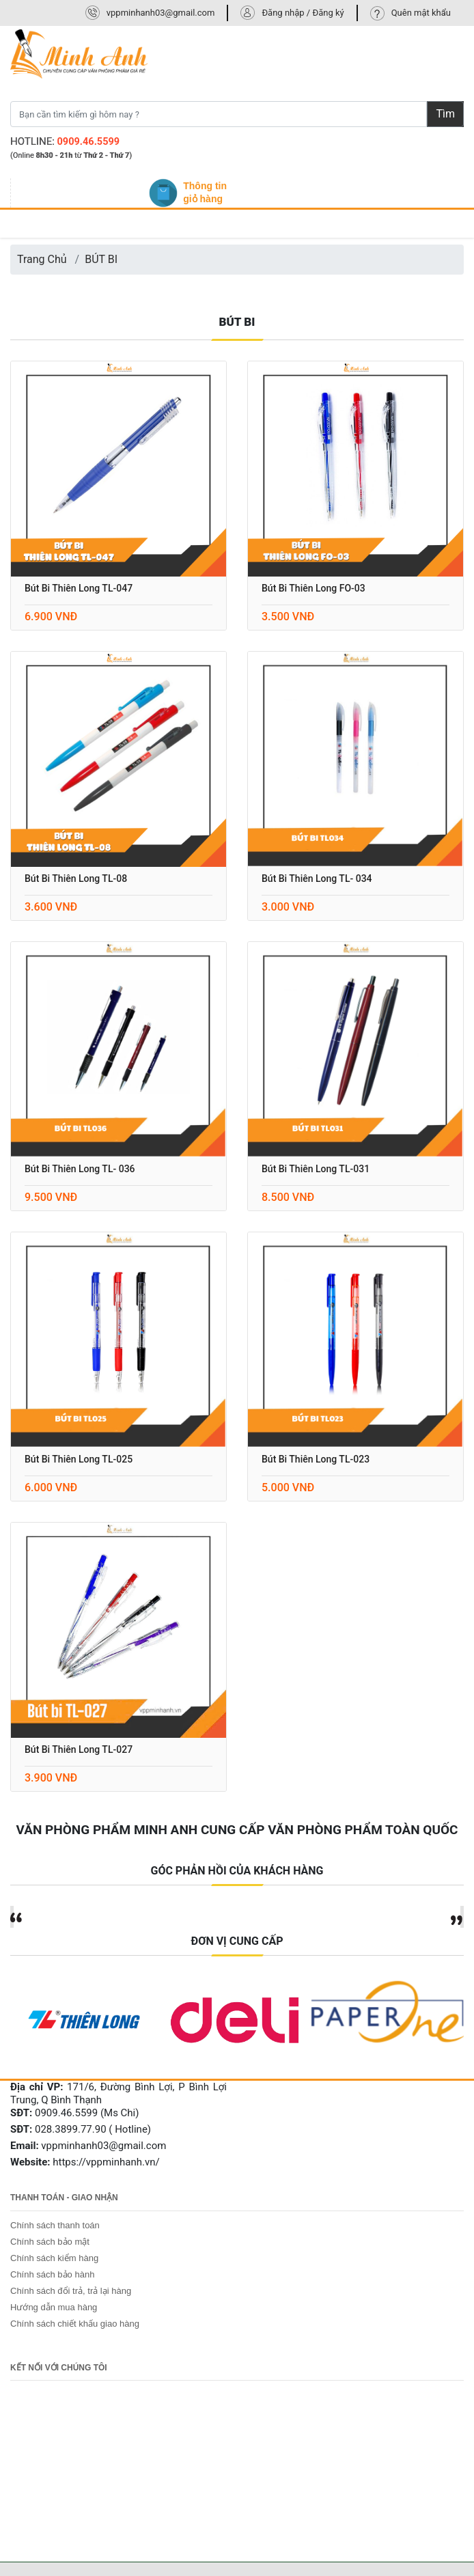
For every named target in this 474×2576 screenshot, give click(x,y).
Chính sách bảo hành (52, 2274)
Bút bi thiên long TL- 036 (80, 1168)
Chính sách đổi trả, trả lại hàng (70, 2291)
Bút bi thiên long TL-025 (79, 1459)
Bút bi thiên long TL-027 (79, 1749)
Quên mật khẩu (421, 13)
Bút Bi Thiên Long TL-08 (76, 878)
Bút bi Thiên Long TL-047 (79, 588)
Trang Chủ (42, 259)
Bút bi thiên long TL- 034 (317, 878)
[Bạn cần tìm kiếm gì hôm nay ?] (218, 114)
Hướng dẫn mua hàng (53, 2307)
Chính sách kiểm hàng (54, 2258)
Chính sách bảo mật (49, 2241)
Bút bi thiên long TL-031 (316, 1168)
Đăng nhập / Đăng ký (303, 13)
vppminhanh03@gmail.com (161, 13)
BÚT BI (101, 259)
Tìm (445, 113)
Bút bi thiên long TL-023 (316, 1459)
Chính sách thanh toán (55, 2225)
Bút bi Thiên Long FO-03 (313, 588)
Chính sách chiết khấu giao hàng (74, 2323)
